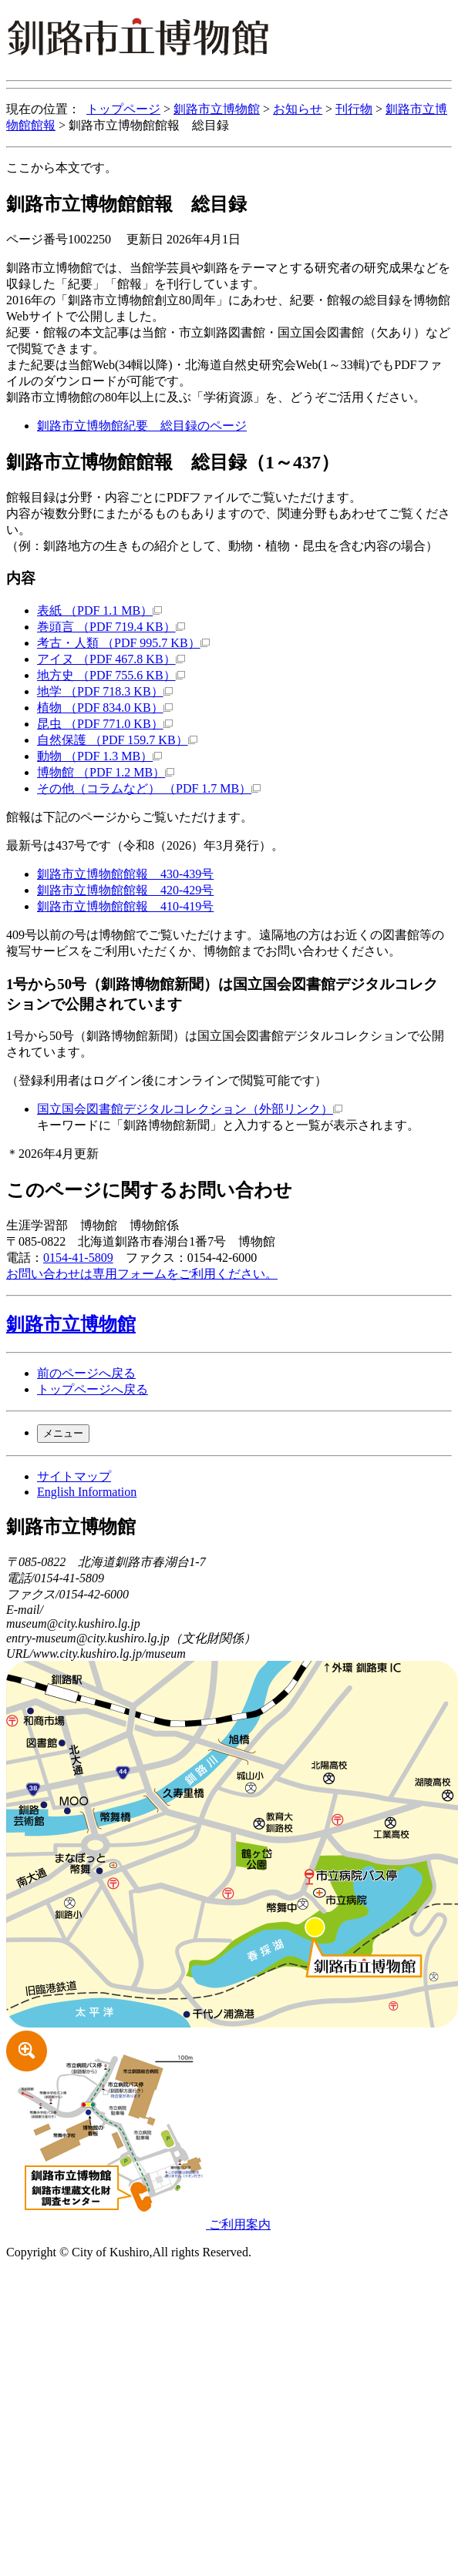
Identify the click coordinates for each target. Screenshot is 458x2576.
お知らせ (297, 109)
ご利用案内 (138, 2224)
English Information (86, 1491)
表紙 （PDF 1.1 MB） (99, 610)
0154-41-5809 (78, 1257)
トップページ (123, 109)
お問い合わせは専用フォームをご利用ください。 (142, 1273)
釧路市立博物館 (216, 109)
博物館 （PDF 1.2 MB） (105, 772)
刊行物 (353, 109)
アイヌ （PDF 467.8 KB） (111, 659)
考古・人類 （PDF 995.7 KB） (123, 642)
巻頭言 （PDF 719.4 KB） (111, 626)
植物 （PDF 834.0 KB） (105, 707)
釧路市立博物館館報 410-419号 (125, 906)
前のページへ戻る (86, 1373)
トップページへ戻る (92, 1389)
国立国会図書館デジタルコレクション (189, 1108)
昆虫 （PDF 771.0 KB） (105, 723)
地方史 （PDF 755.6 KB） (111, 675)
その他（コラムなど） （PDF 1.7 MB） (149, 788)
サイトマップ (74, 1476)
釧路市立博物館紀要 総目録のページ (142, 425)
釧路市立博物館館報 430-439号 (125, 873)
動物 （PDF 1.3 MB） (99, 756)
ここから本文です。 (61, 167)
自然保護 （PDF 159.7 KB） (117, 739)
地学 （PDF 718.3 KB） (105, 691)
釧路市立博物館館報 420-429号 (125, 890)
